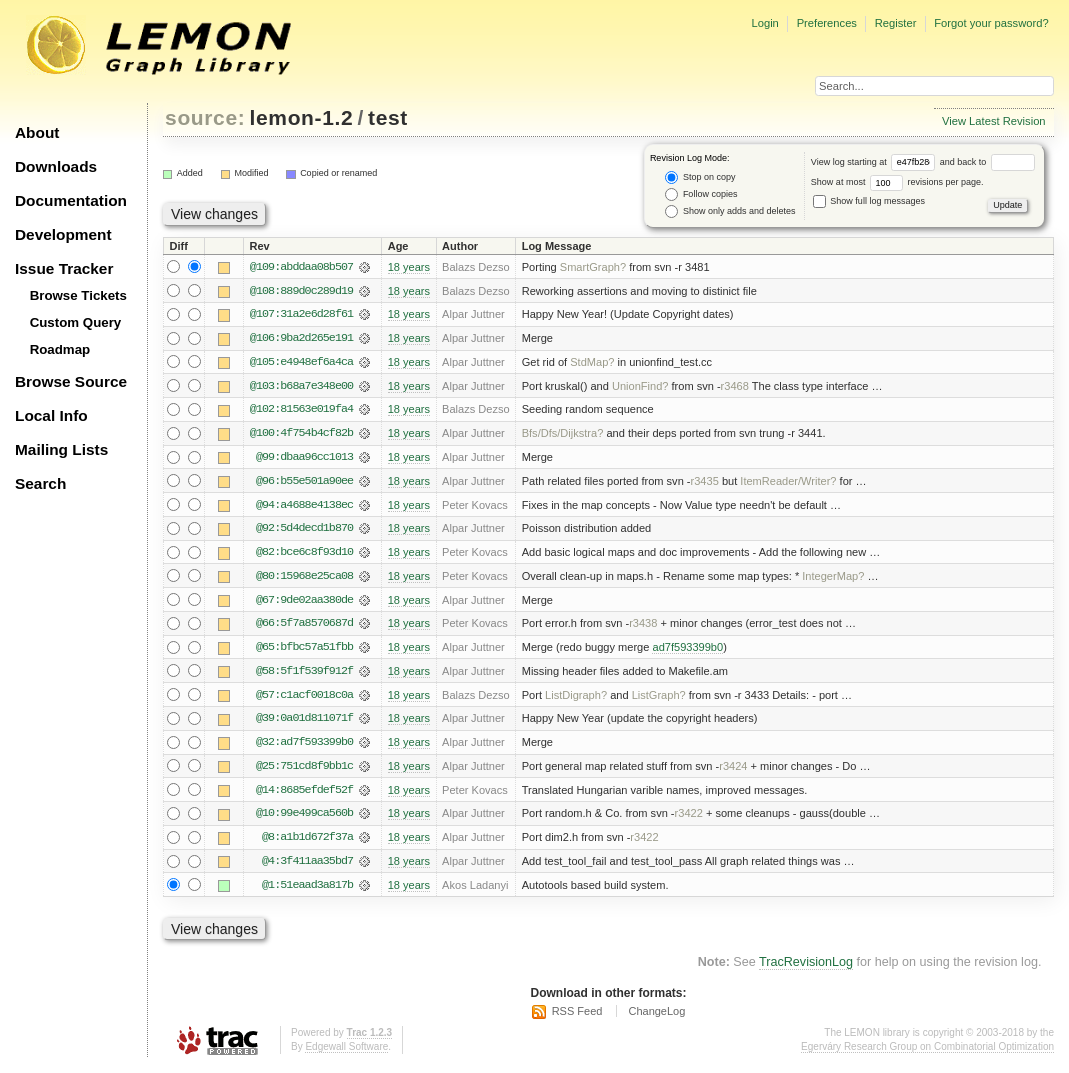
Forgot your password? (991, 23)
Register (896, 23)
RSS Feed (577, 1018)
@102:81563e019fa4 (301, 411)
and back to (987, 162)
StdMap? (592, 363)
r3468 (735, 387)
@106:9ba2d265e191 (301, 339)
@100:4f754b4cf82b (301, 435)
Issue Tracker (64, 268)
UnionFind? (640, 387)
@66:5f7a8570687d (304, 627)
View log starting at (875, 162)
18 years (409, 267)
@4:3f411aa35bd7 (307, 867)
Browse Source (71, 381)
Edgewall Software (346, 1052)
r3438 (643, 627)
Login (764, 23)
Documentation (71, 200)
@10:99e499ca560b (304, 819)
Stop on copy (700, 177)
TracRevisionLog (806, 969)
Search (40, 483)
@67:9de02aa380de (304, 603)
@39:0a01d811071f (304, 723)
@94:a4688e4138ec (304, 507)
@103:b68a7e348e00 (301, 387)
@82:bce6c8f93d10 (304, 555)
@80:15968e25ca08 (304, 579)
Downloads (56, 166)
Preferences (827, 23)
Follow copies (701, 194)
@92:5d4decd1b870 (304, 531)
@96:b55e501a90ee (304, 483)
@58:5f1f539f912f (304, 675)
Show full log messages (869, 201)
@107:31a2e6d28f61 (301, 315)
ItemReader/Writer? (788, 483)
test (388, 117)
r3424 (733, 771)
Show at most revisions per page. (897, 182)
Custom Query (76, 322)
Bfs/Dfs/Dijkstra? (563, 435)
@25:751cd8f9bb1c (304, 771)
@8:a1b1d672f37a (307, 843)
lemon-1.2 (302, 117)
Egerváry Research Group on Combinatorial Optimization (927, 1052)
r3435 (705, 483)
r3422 (689, 819)
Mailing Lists (61, 449)
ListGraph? (659, 699)
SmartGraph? (593, 267)
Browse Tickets (78, 295)
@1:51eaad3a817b (307, 891)
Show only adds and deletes (730, 211)
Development (63, 234)
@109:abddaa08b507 (301, 267)
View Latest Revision (994, 121)
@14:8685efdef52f (304, 795)
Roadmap (60, 349)
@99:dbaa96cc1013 (304, 459)
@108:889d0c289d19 (301, 291)
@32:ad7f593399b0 (304, 747)
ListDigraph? (576, 699)
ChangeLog (656, 1018)
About (37, 132)
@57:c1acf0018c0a (304, 699)
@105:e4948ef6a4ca (301, 363)
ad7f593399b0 (687, 651)
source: (205, 117)
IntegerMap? (833, 579)
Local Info (51, 415)
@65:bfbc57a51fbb (304, 651)
